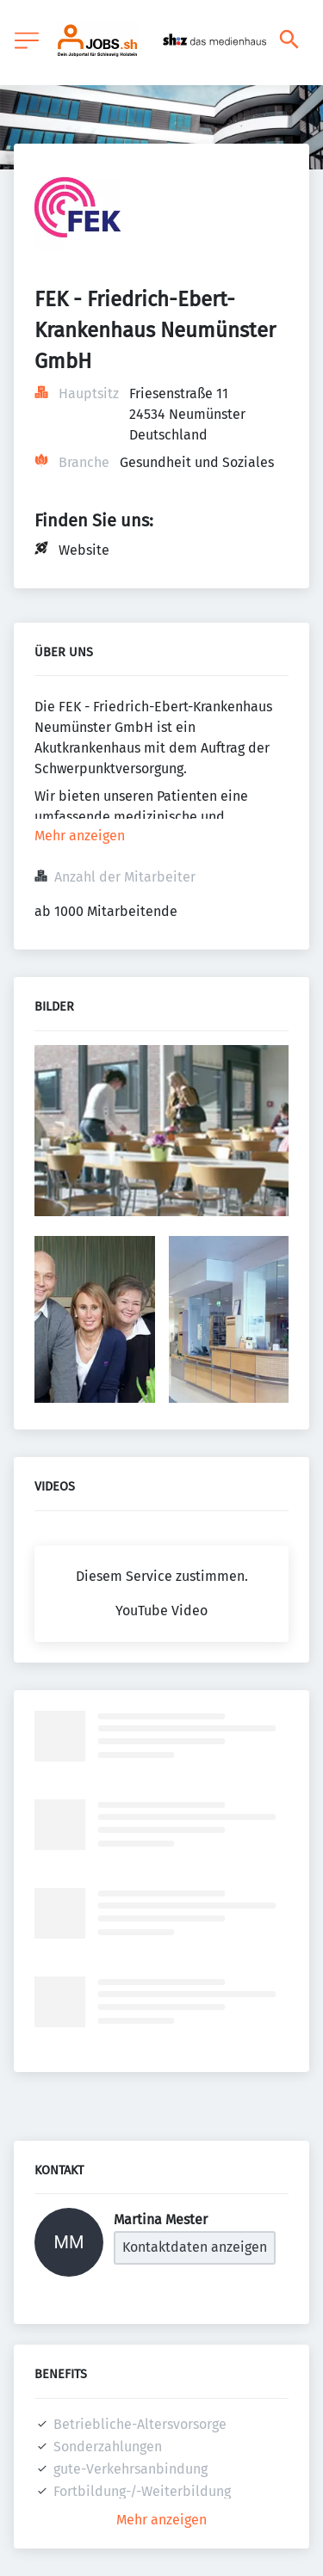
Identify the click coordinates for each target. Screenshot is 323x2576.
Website (84, 550)
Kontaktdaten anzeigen (194, 2247)
